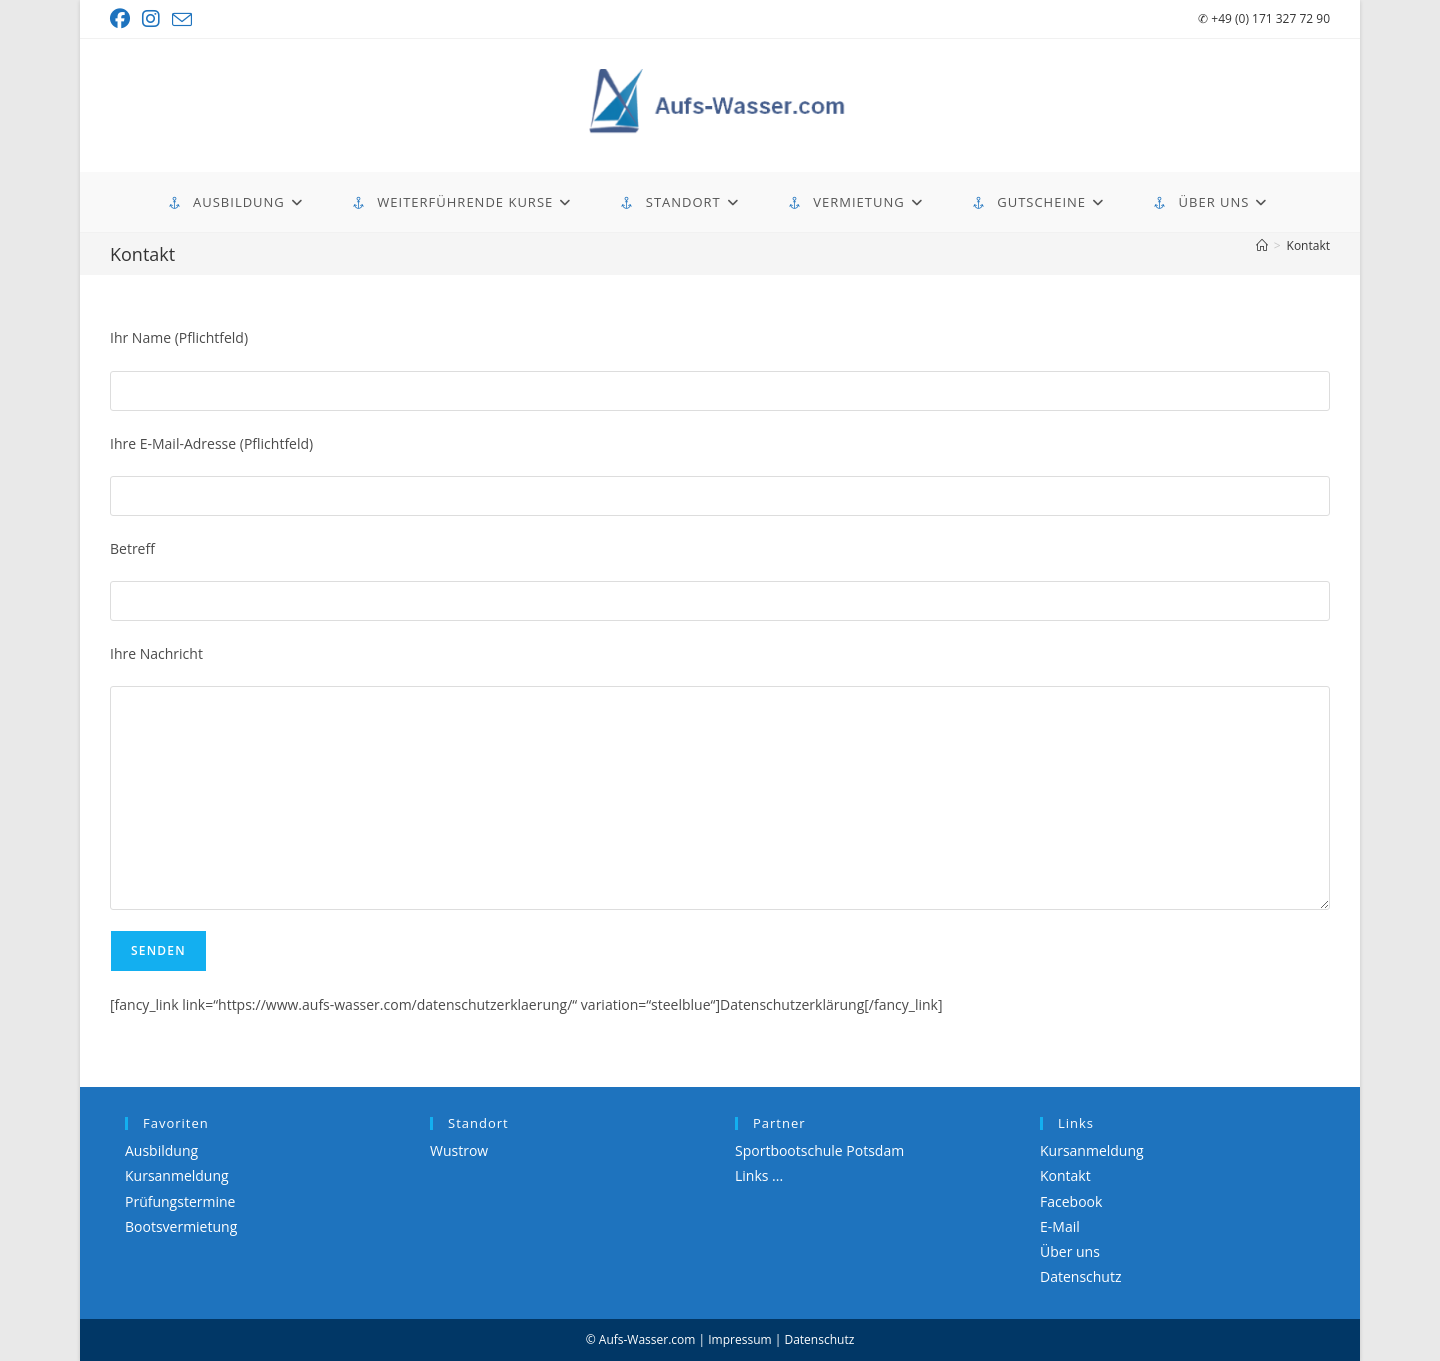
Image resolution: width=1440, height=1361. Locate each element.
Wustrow (459, 1150)
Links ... (759, 1175)
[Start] (1262, 245)
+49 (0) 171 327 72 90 (1264, 18)
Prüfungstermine (180, 1201)
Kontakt (1308, 245)
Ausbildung (161, 1150)
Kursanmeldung (177, 1175)
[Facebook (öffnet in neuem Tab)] (123, 19)
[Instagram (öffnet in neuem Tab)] (151, 19)
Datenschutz (1080, 1276)
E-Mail (1060, 1226)
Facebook (1071, 1201)
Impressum (739, 1339)
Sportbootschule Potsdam (819, 1150)
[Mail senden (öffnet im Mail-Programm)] (182, 20)
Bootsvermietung (181, 1226)
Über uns (1070, 1251)
